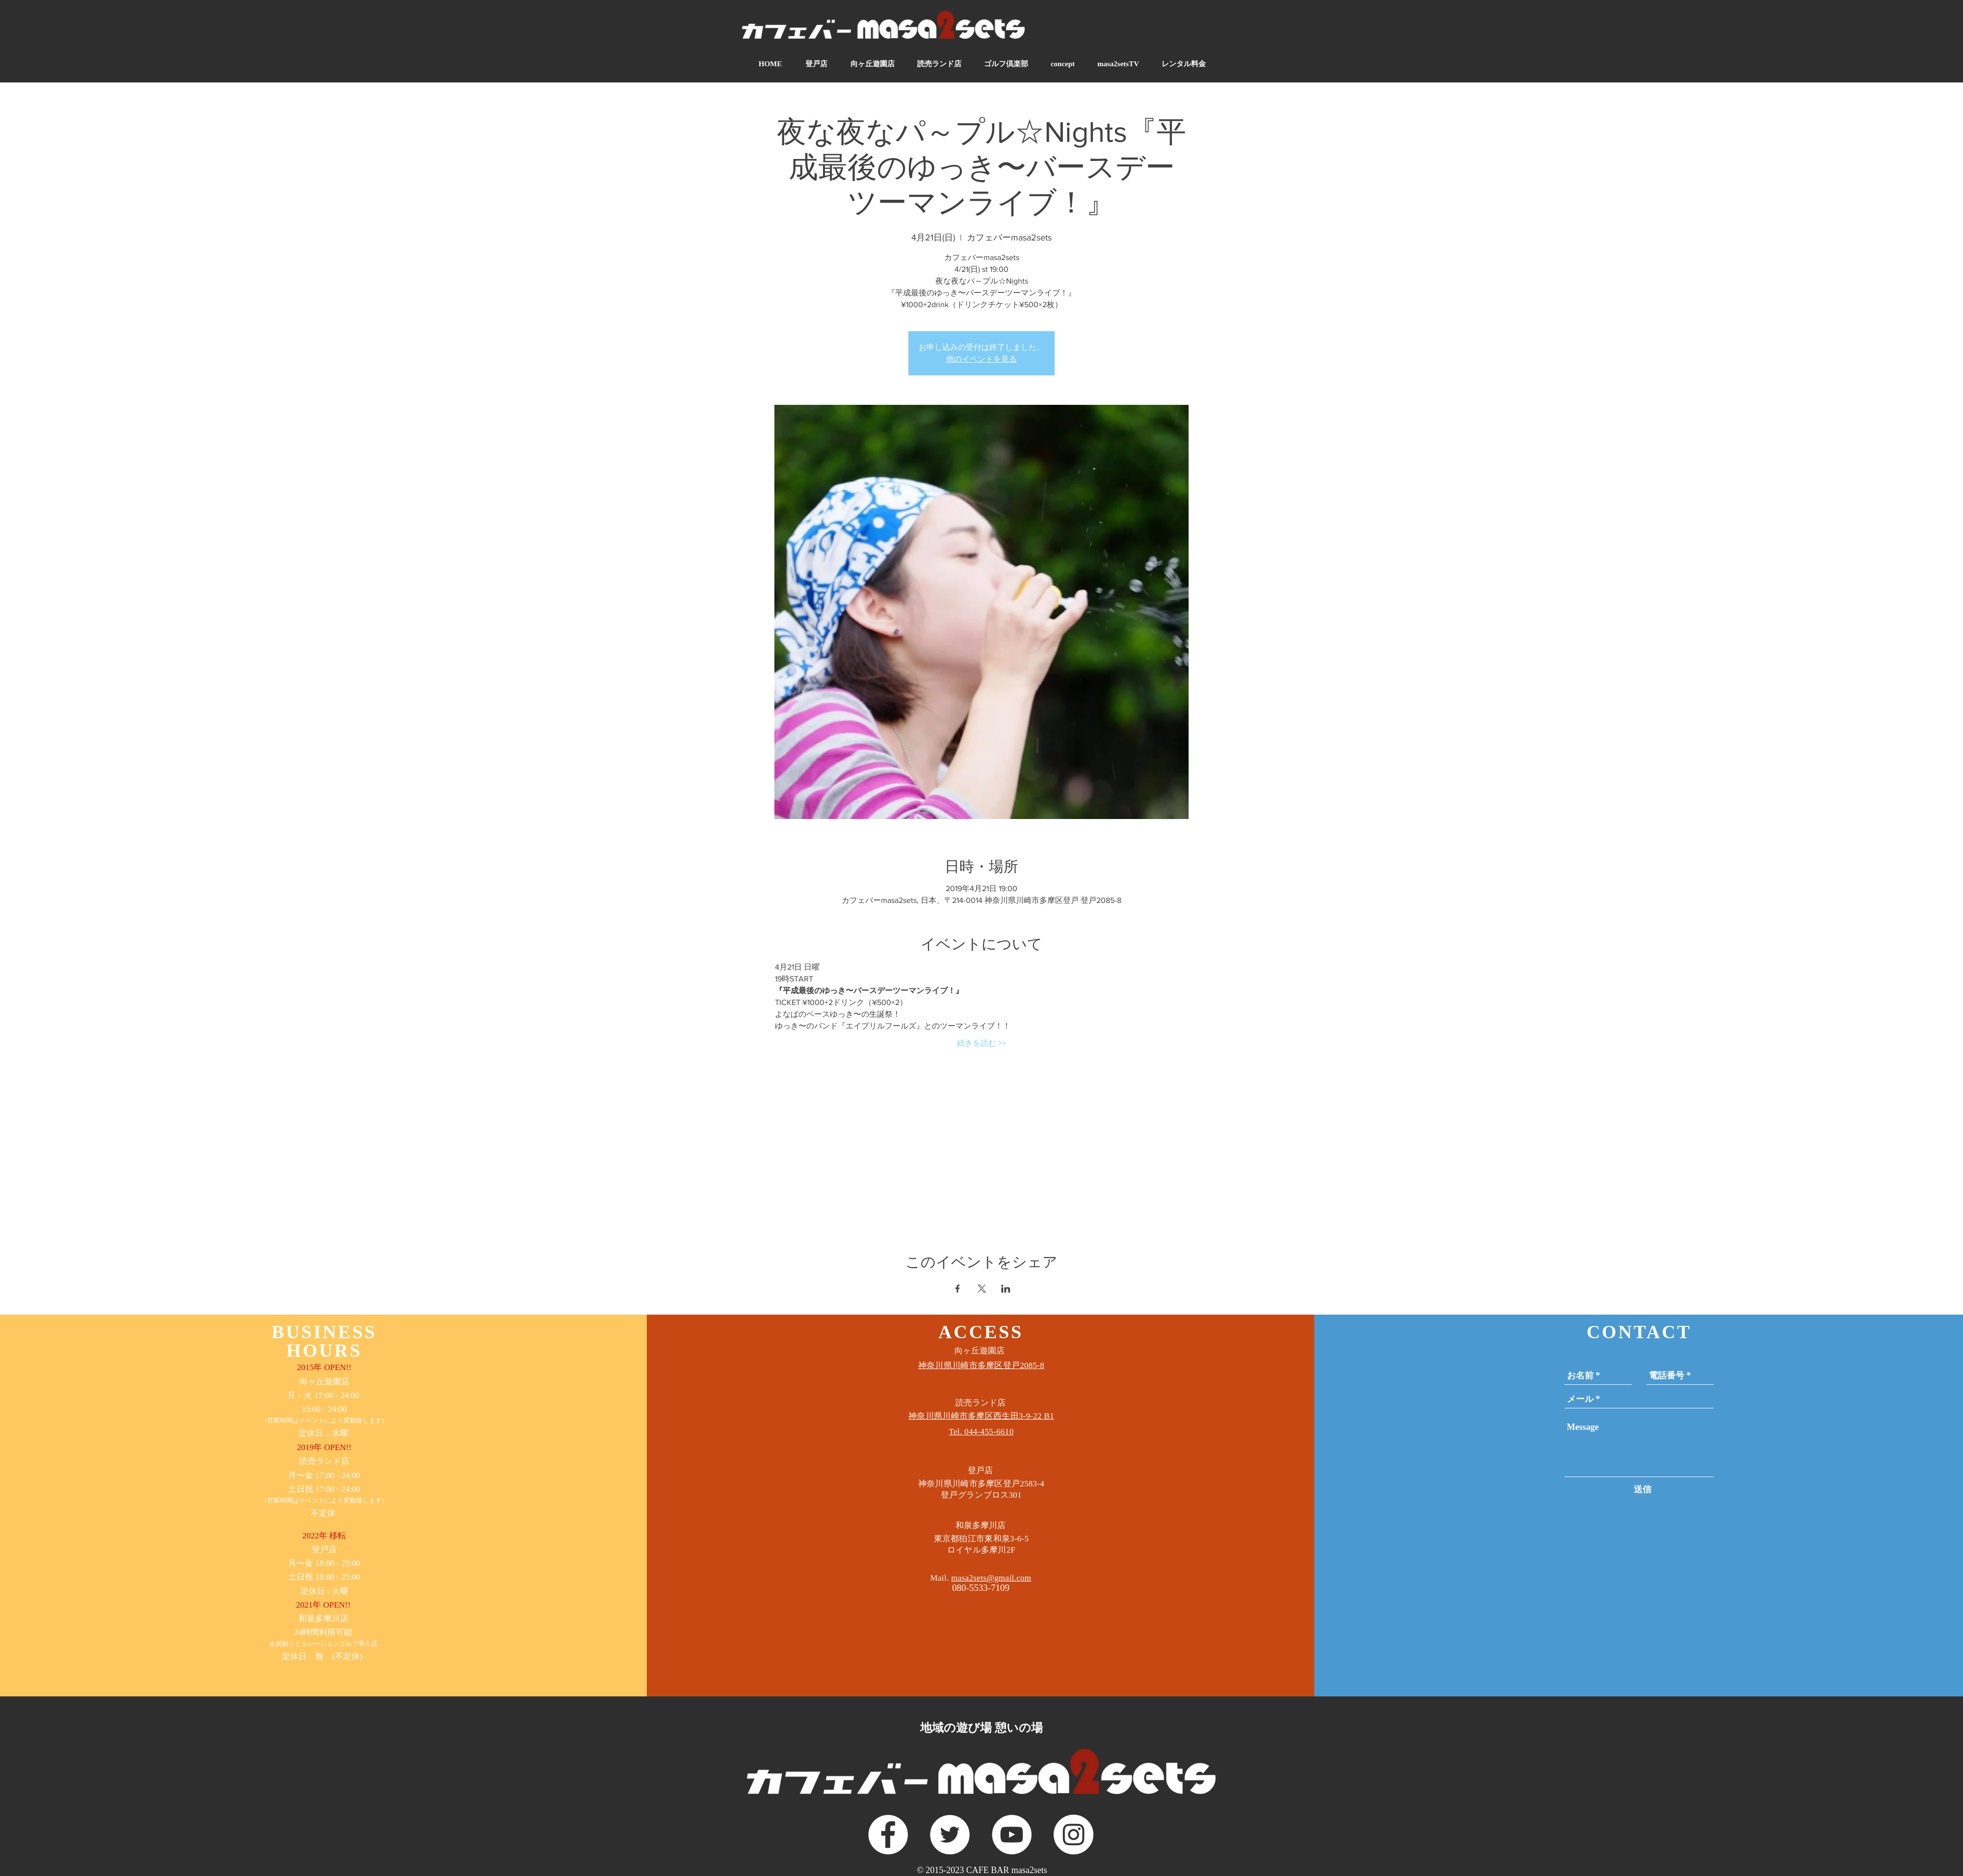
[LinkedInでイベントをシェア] (1005, 1289)
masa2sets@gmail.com (991, 1578)
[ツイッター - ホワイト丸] (950, 1834)
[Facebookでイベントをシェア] (957, 1289)
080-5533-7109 (980, 1588)
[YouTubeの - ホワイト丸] (1012, 1834)
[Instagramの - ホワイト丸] (1073, 1834)
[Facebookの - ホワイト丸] (888, 1834)
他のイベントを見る (981, 359)
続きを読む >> (981, 1043)
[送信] (1642, 1489)
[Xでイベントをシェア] (981, 1289)
